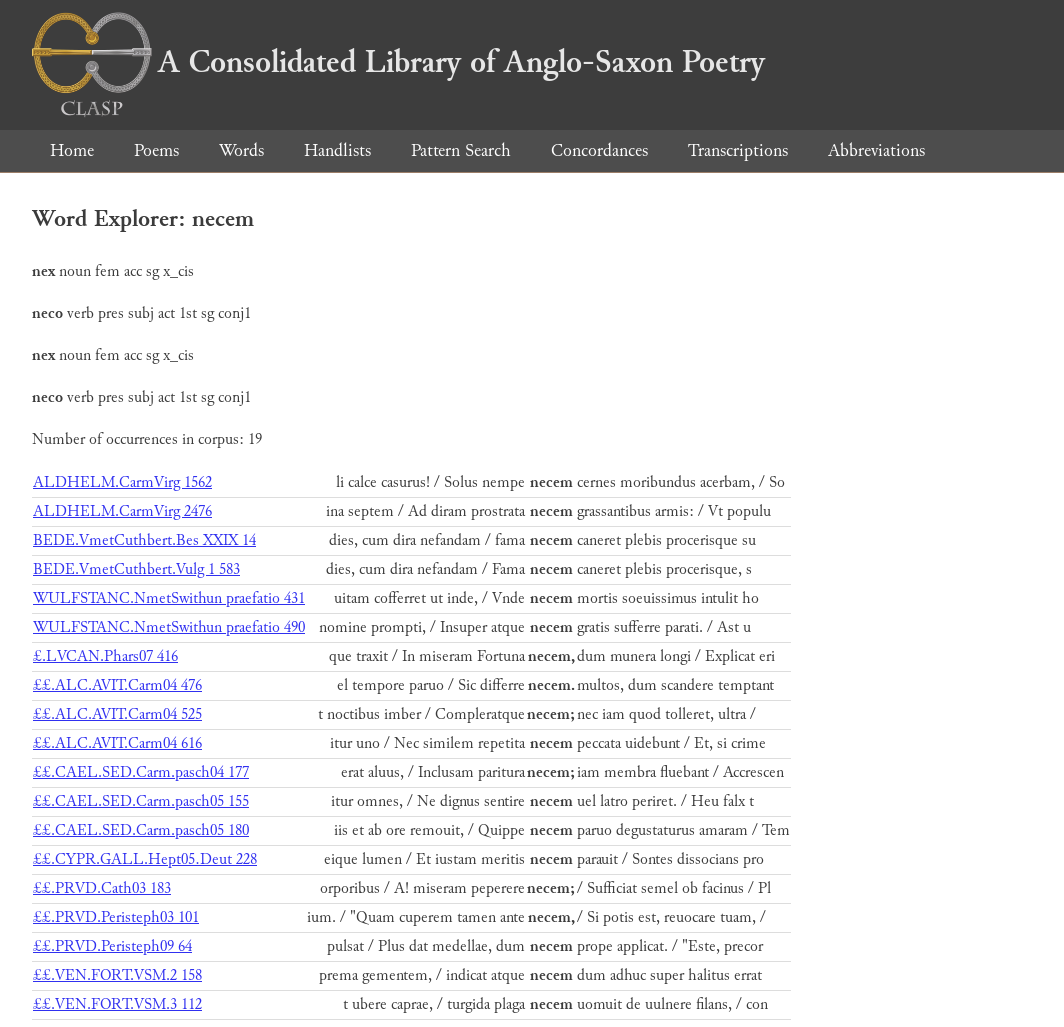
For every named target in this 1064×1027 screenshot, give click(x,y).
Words (241, 150)
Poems (156, 150)
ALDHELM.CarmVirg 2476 (122, 511)
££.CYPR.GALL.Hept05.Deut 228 (145, 859)
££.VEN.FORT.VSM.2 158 (117, 975)
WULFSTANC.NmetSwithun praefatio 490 (169, 627)
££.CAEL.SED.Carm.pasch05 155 (141, 801)
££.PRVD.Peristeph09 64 (112, 946)
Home (72, 150)
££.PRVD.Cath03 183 (102, 888)
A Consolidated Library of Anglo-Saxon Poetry (398, 62)
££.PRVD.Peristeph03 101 (116, 917)
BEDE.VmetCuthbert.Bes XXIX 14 (144, 540)
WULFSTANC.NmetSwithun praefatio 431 (169, 598)
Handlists (337, 150)
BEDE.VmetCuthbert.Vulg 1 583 (136, 569)
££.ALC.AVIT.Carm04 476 (117, 685)
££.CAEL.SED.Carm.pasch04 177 (141, 772)
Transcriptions (738, 150)
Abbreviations (876, 150)
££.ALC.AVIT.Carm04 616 (117, 743)
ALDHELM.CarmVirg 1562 (122, 482)
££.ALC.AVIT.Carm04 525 (117, 714)
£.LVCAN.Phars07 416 (105, 656)
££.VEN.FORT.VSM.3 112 (117, 1004)
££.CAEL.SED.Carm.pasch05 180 (141, 830)
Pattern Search (461, 150)
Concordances (599, 150)
